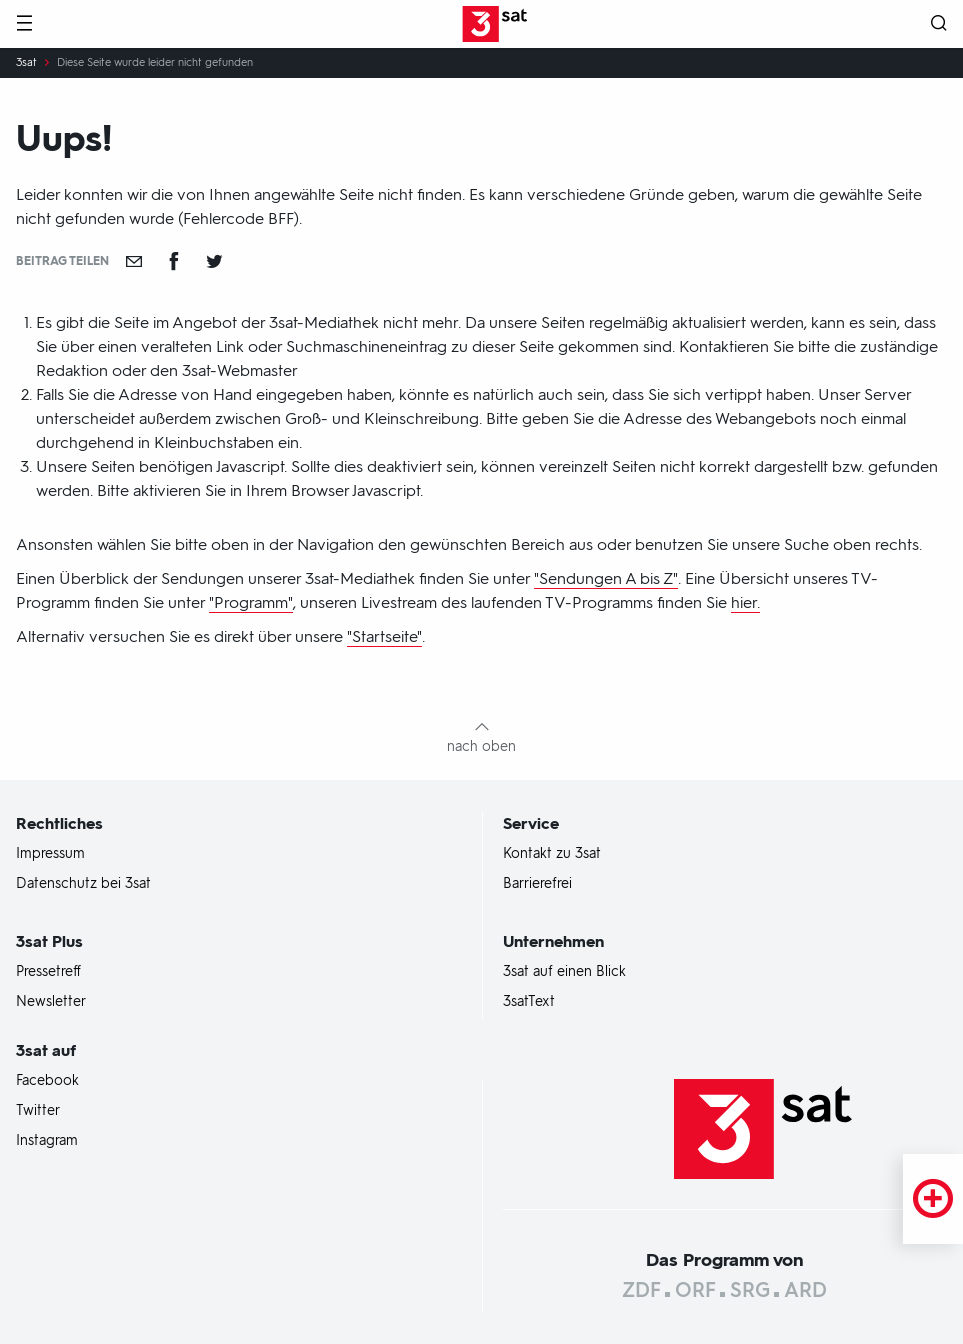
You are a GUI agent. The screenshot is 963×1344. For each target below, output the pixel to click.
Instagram (47, 1141)
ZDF (641, 1290)
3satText (529, 1002)
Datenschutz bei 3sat (83, 884)
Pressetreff (48, 972)
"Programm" (251, 602)
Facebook (47, 1081)
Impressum (50, 854)
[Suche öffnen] (939, 24)
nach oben (481, 746)
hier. (745, 602)
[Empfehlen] (134, 261)
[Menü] (24, 24)
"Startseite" (384, 636)
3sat (26, 63)
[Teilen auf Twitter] (214, 261)
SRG (750, 1290)
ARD (805, 1290)
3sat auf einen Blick (564, 972)
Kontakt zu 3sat (552, 854)
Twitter (38, 1111)
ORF (695, 1290)
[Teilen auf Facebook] (174, 261)
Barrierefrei (537, 884)
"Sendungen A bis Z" (606, 578)
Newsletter (51, 1002)
